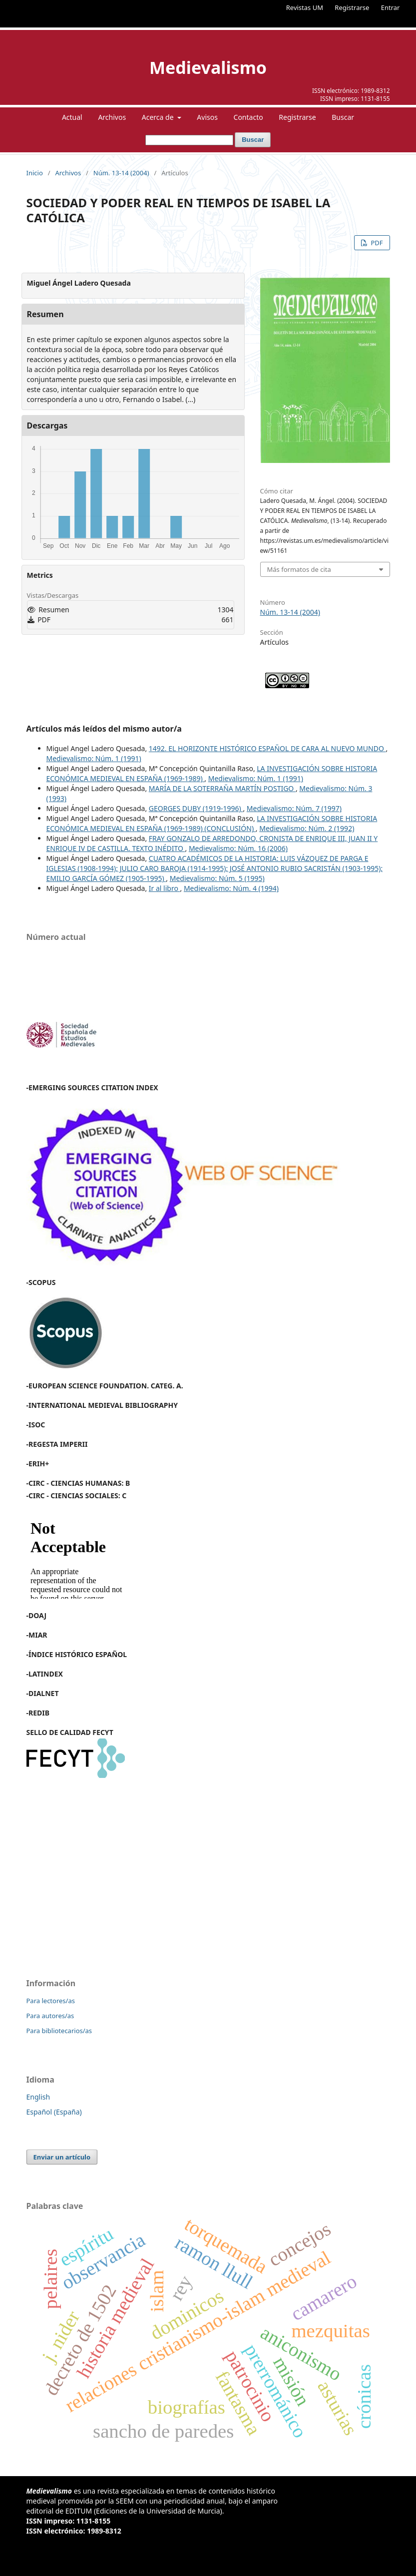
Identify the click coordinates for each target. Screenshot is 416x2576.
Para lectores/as (50, 2000)
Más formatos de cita (299, 569)
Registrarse (352, 7)
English (38, 2097)
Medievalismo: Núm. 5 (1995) (217, 878)
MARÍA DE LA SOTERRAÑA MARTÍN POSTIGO (222, 788)
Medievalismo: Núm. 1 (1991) (93, 758)
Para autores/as (50, 2015)
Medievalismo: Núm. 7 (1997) (294, 808)
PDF (376, 242)
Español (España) (54, 2112)
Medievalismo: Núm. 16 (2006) (238, 848)
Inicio (34, 172)
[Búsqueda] (189, 140)
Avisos (207, 117)
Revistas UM (304, 7)
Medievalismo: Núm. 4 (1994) (231, 888)
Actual (72, 117)
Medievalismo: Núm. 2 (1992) (306, 828)
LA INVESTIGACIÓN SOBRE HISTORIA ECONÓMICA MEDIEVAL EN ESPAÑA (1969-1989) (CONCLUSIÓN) (212, 823)
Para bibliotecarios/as (59, 2030)
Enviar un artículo (62, 2156)
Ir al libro (164, 888)
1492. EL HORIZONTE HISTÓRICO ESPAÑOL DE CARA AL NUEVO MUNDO (267, 748)
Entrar (390, 7)
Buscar (343, 117)
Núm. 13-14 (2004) (121, 172)
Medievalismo (208, 67)
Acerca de (158, 117)
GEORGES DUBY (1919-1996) (196, 808)
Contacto (248, 117)
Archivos (112, 117)
